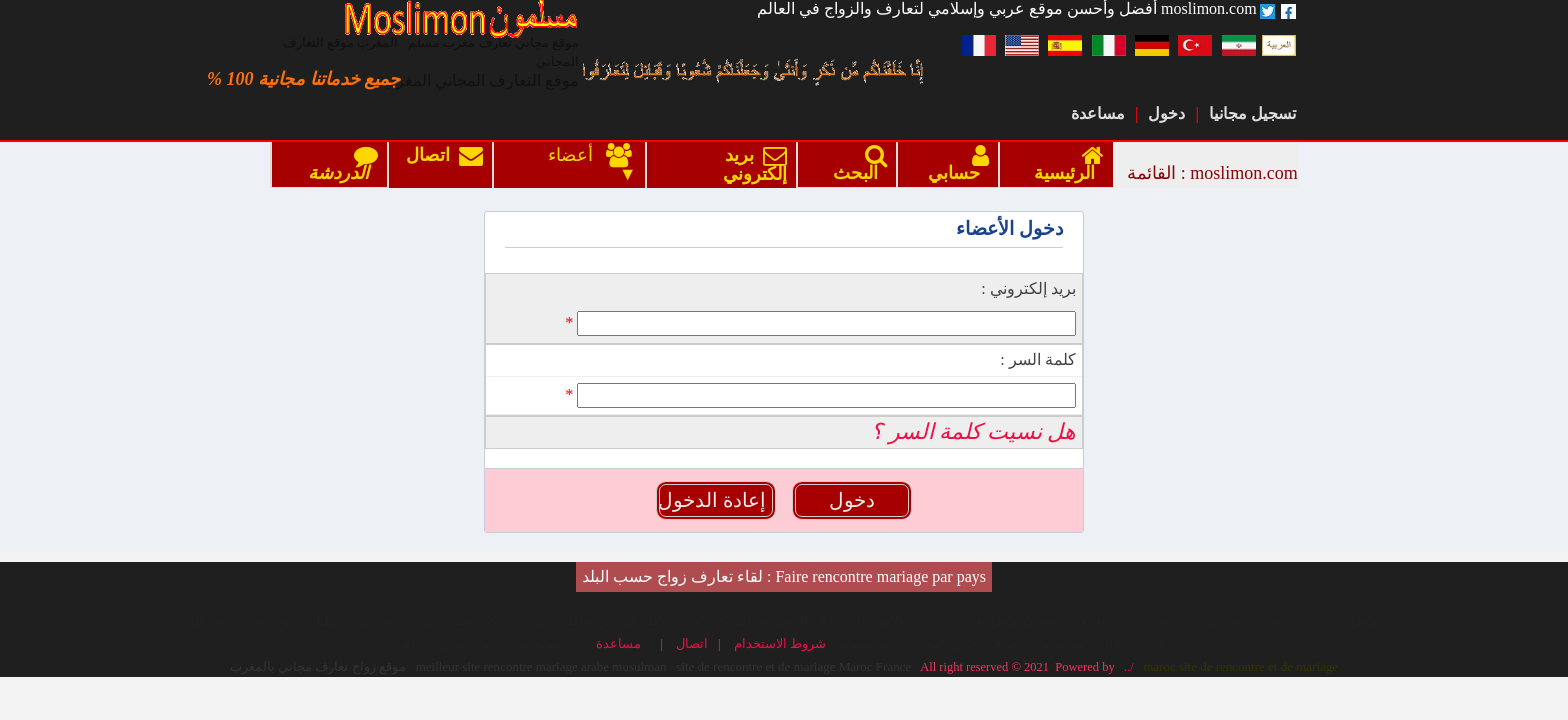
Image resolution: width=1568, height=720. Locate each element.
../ (1126, 592)
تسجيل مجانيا (1252, 113)
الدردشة (338, 164)
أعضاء (576, 156)
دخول (1166, 113)
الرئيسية (1064, 164)
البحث (855, 164)
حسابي (954, 164)
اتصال (444, 165)
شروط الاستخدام (783, 570)
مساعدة (1098, 113)
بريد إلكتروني (750, 165)
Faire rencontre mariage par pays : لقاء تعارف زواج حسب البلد (784, 501)
